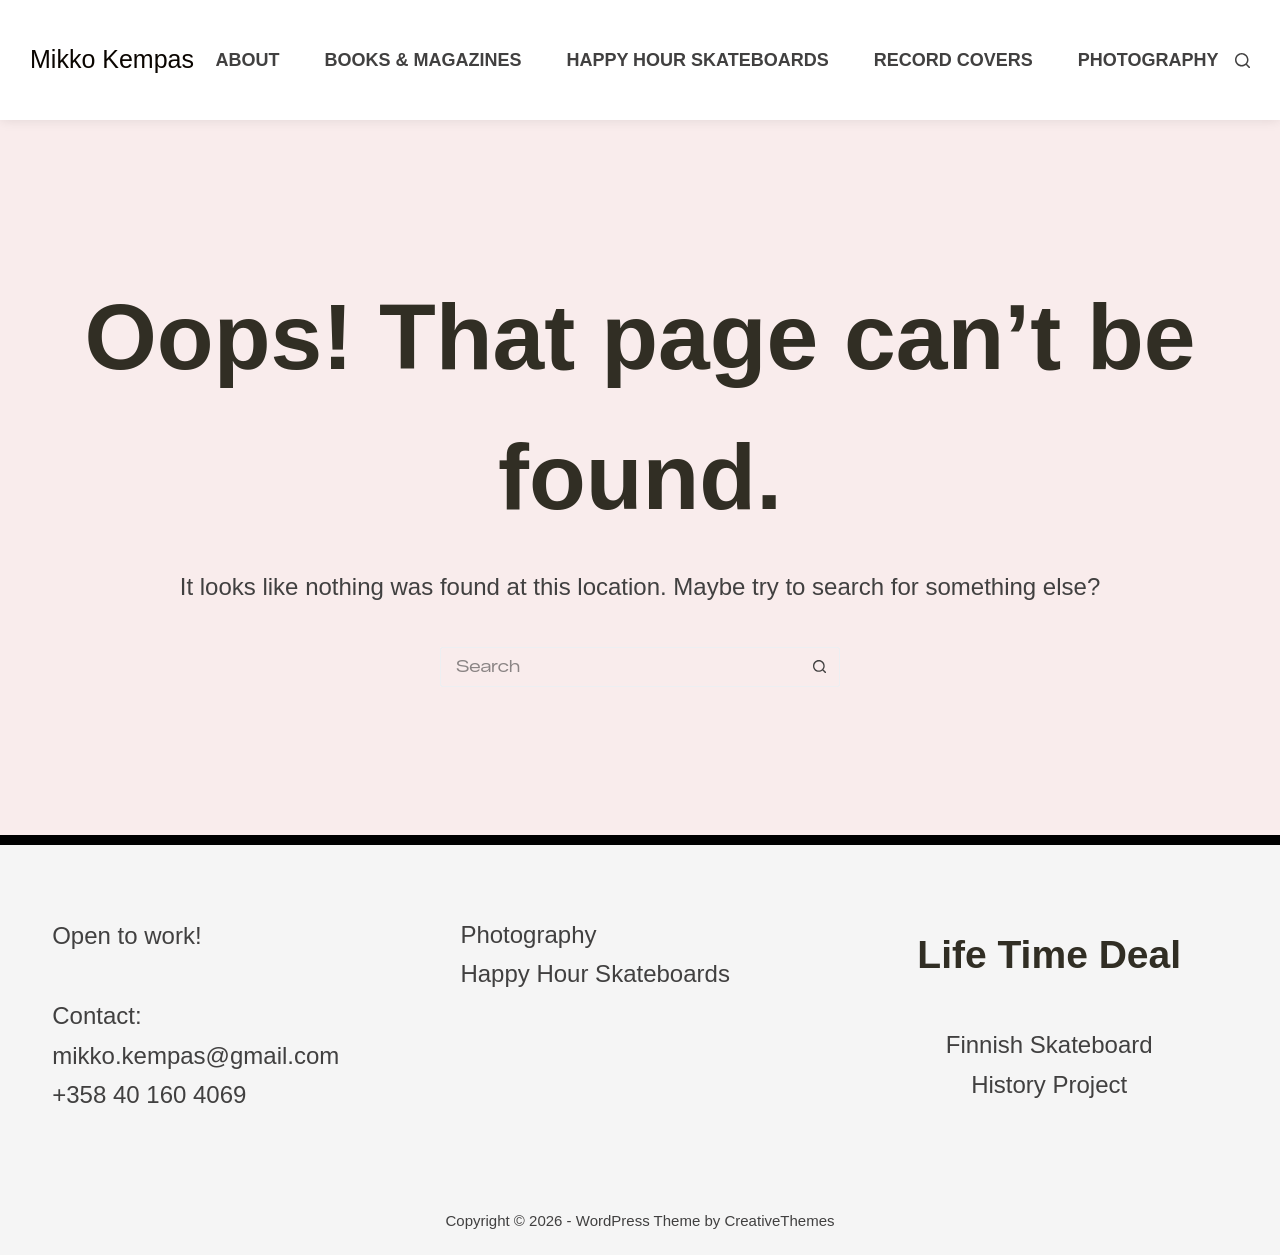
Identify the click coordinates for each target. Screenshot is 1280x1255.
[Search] (1242, 60)
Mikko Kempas (112, 59)
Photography (1148, 60)
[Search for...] (620, 667)
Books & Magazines (422, 60)
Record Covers (953, 60)
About (247, 60)
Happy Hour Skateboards (697, 60)
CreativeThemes (779, 1220)
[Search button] (820, 667)
